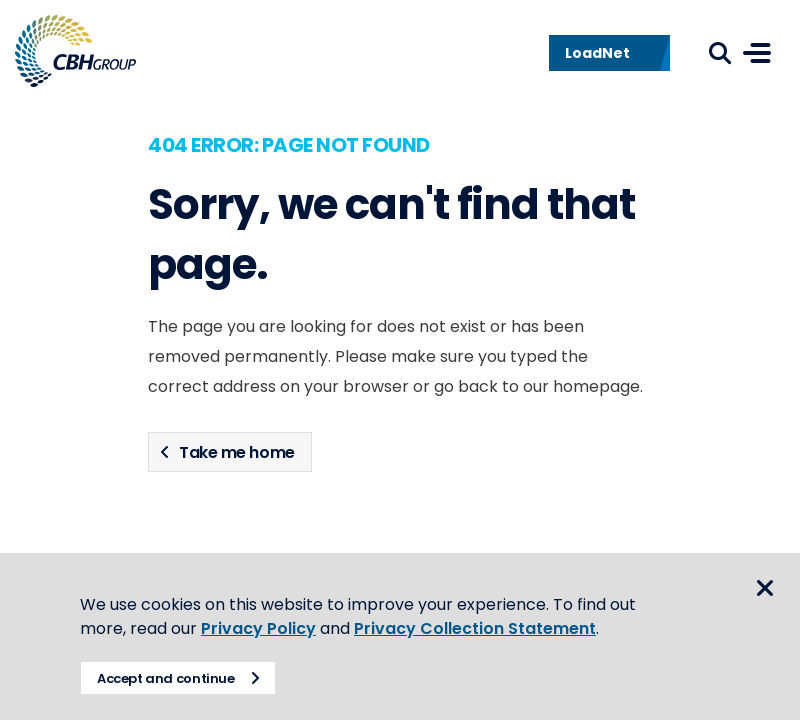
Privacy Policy (258, 628)
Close (765, 588)
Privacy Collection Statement (475, 628)
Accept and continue (166, 678)
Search (720, 53)
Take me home (236, 452)
